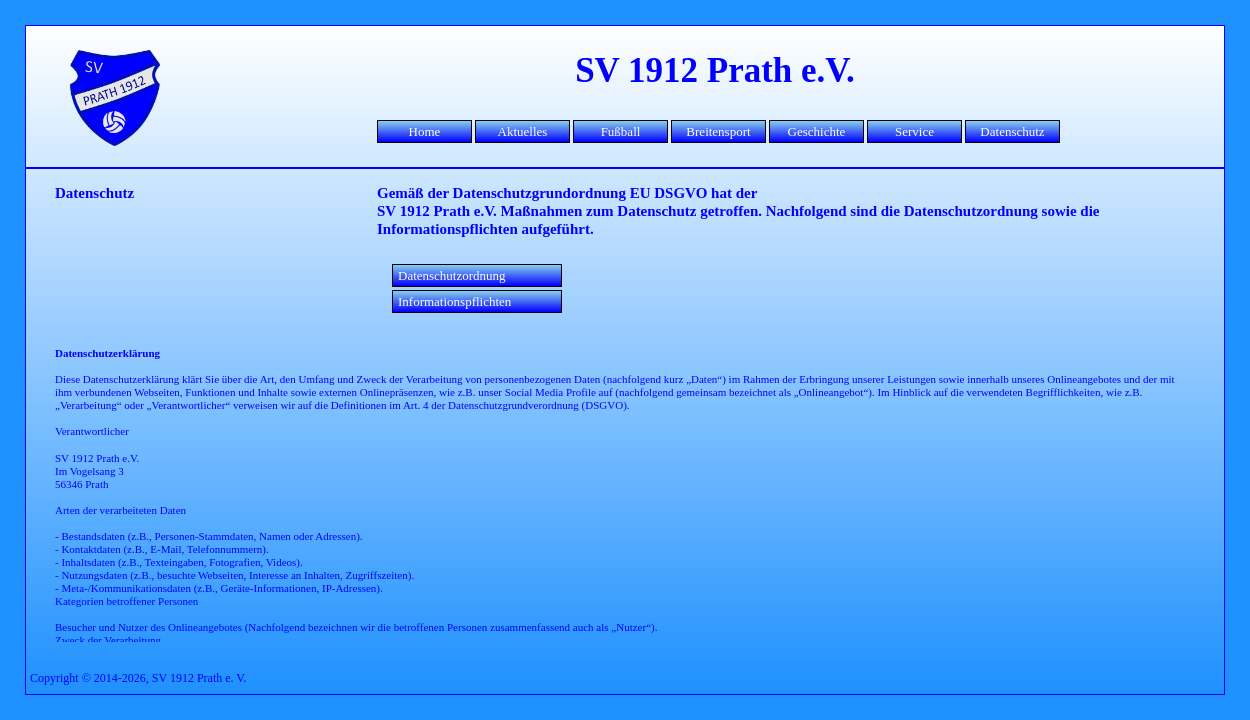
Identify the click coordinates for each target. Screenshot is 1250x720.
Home (425, 131)
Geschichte (817, 131)
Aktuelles (523, 131)
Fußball (621, 131)
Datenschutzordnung (452, 275)
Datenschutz (1012, 131)
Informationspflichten (454, 301)
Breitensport (718, 131)
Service (914, 131)
